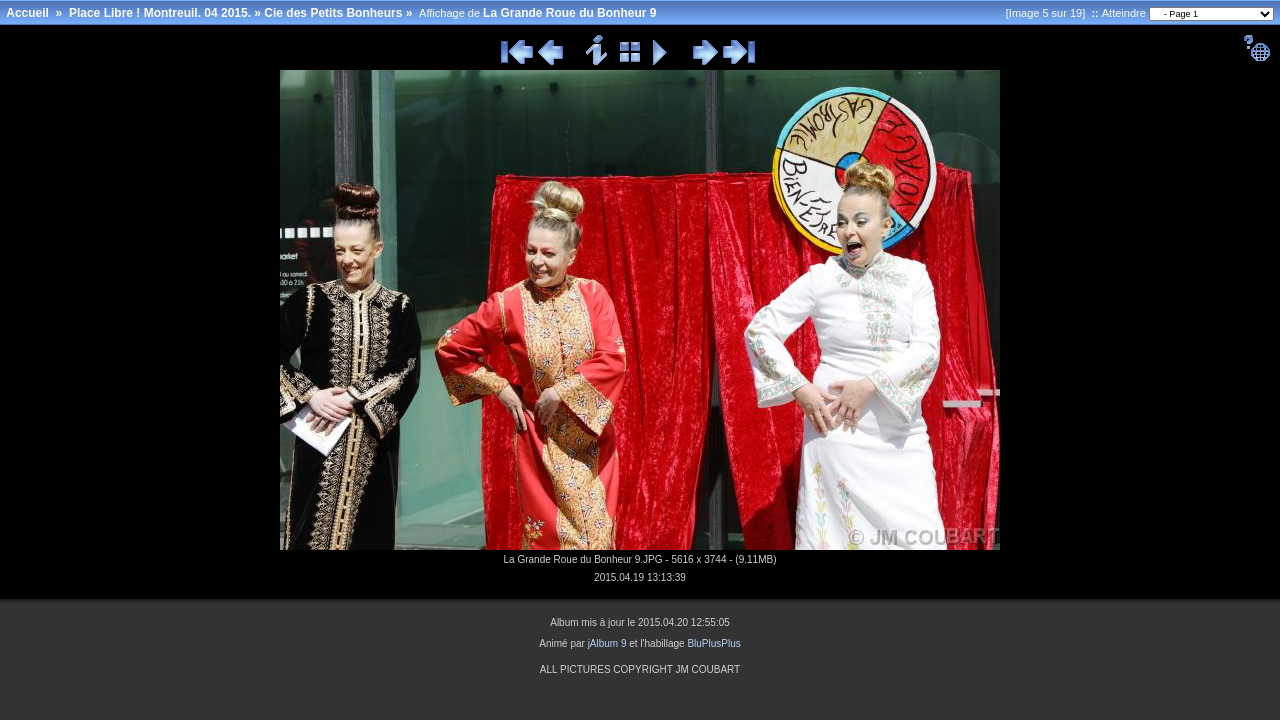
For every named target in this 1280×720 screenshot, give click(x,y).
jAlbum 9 (607, 643)
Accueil (27, 13)
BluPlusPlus (713, 643)
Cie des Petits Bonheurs (333, 13)
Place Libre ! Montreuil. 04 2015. (160, 13)
